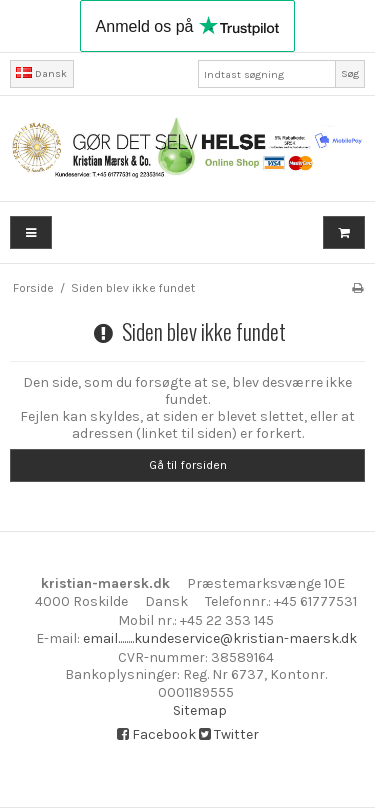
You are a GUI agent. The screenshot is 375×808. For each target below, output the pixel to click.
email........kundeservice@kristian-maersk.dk (220, 638)
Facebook (156, 734)
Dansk (41, 73)
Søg (350, 73)
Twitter (229, 734)
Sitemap (200, 710)
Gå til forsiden (188, 465)
